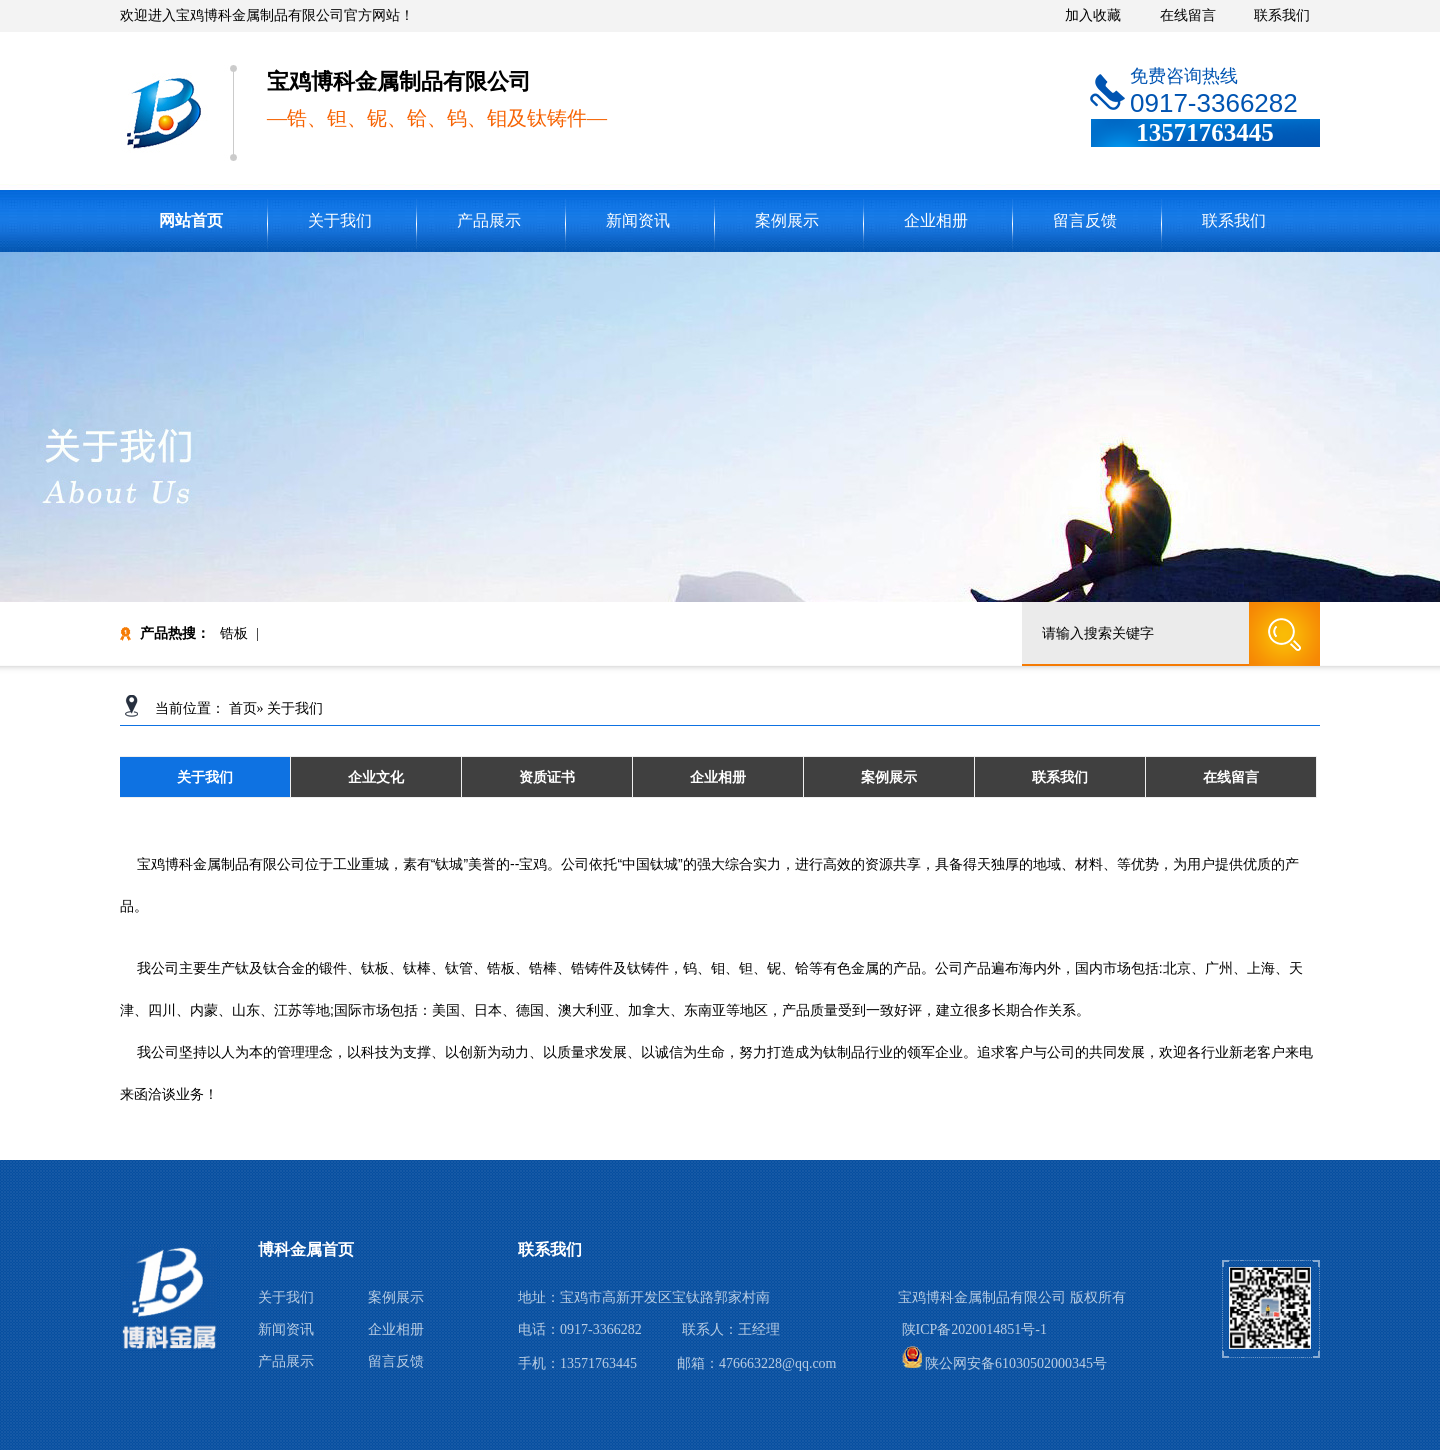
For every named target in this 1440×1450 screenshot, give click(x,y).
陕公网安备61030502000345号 (1005, 1363)
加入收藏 (1093, 15)
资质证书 (547, 777)
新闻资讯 (638, 220)
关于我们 (340, 220)
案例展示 (787, 220)
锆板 (234, 633)
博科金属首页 (306, 1249)
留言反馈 (1085, 220)
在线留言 (1188, 15)
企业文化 (376, 777)
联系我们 (1282, 15)
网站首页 (191, 220)
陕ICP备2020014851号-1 (974, 1329)
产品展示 (489, 220)
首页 (243, 708)
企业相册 (936, 220)
